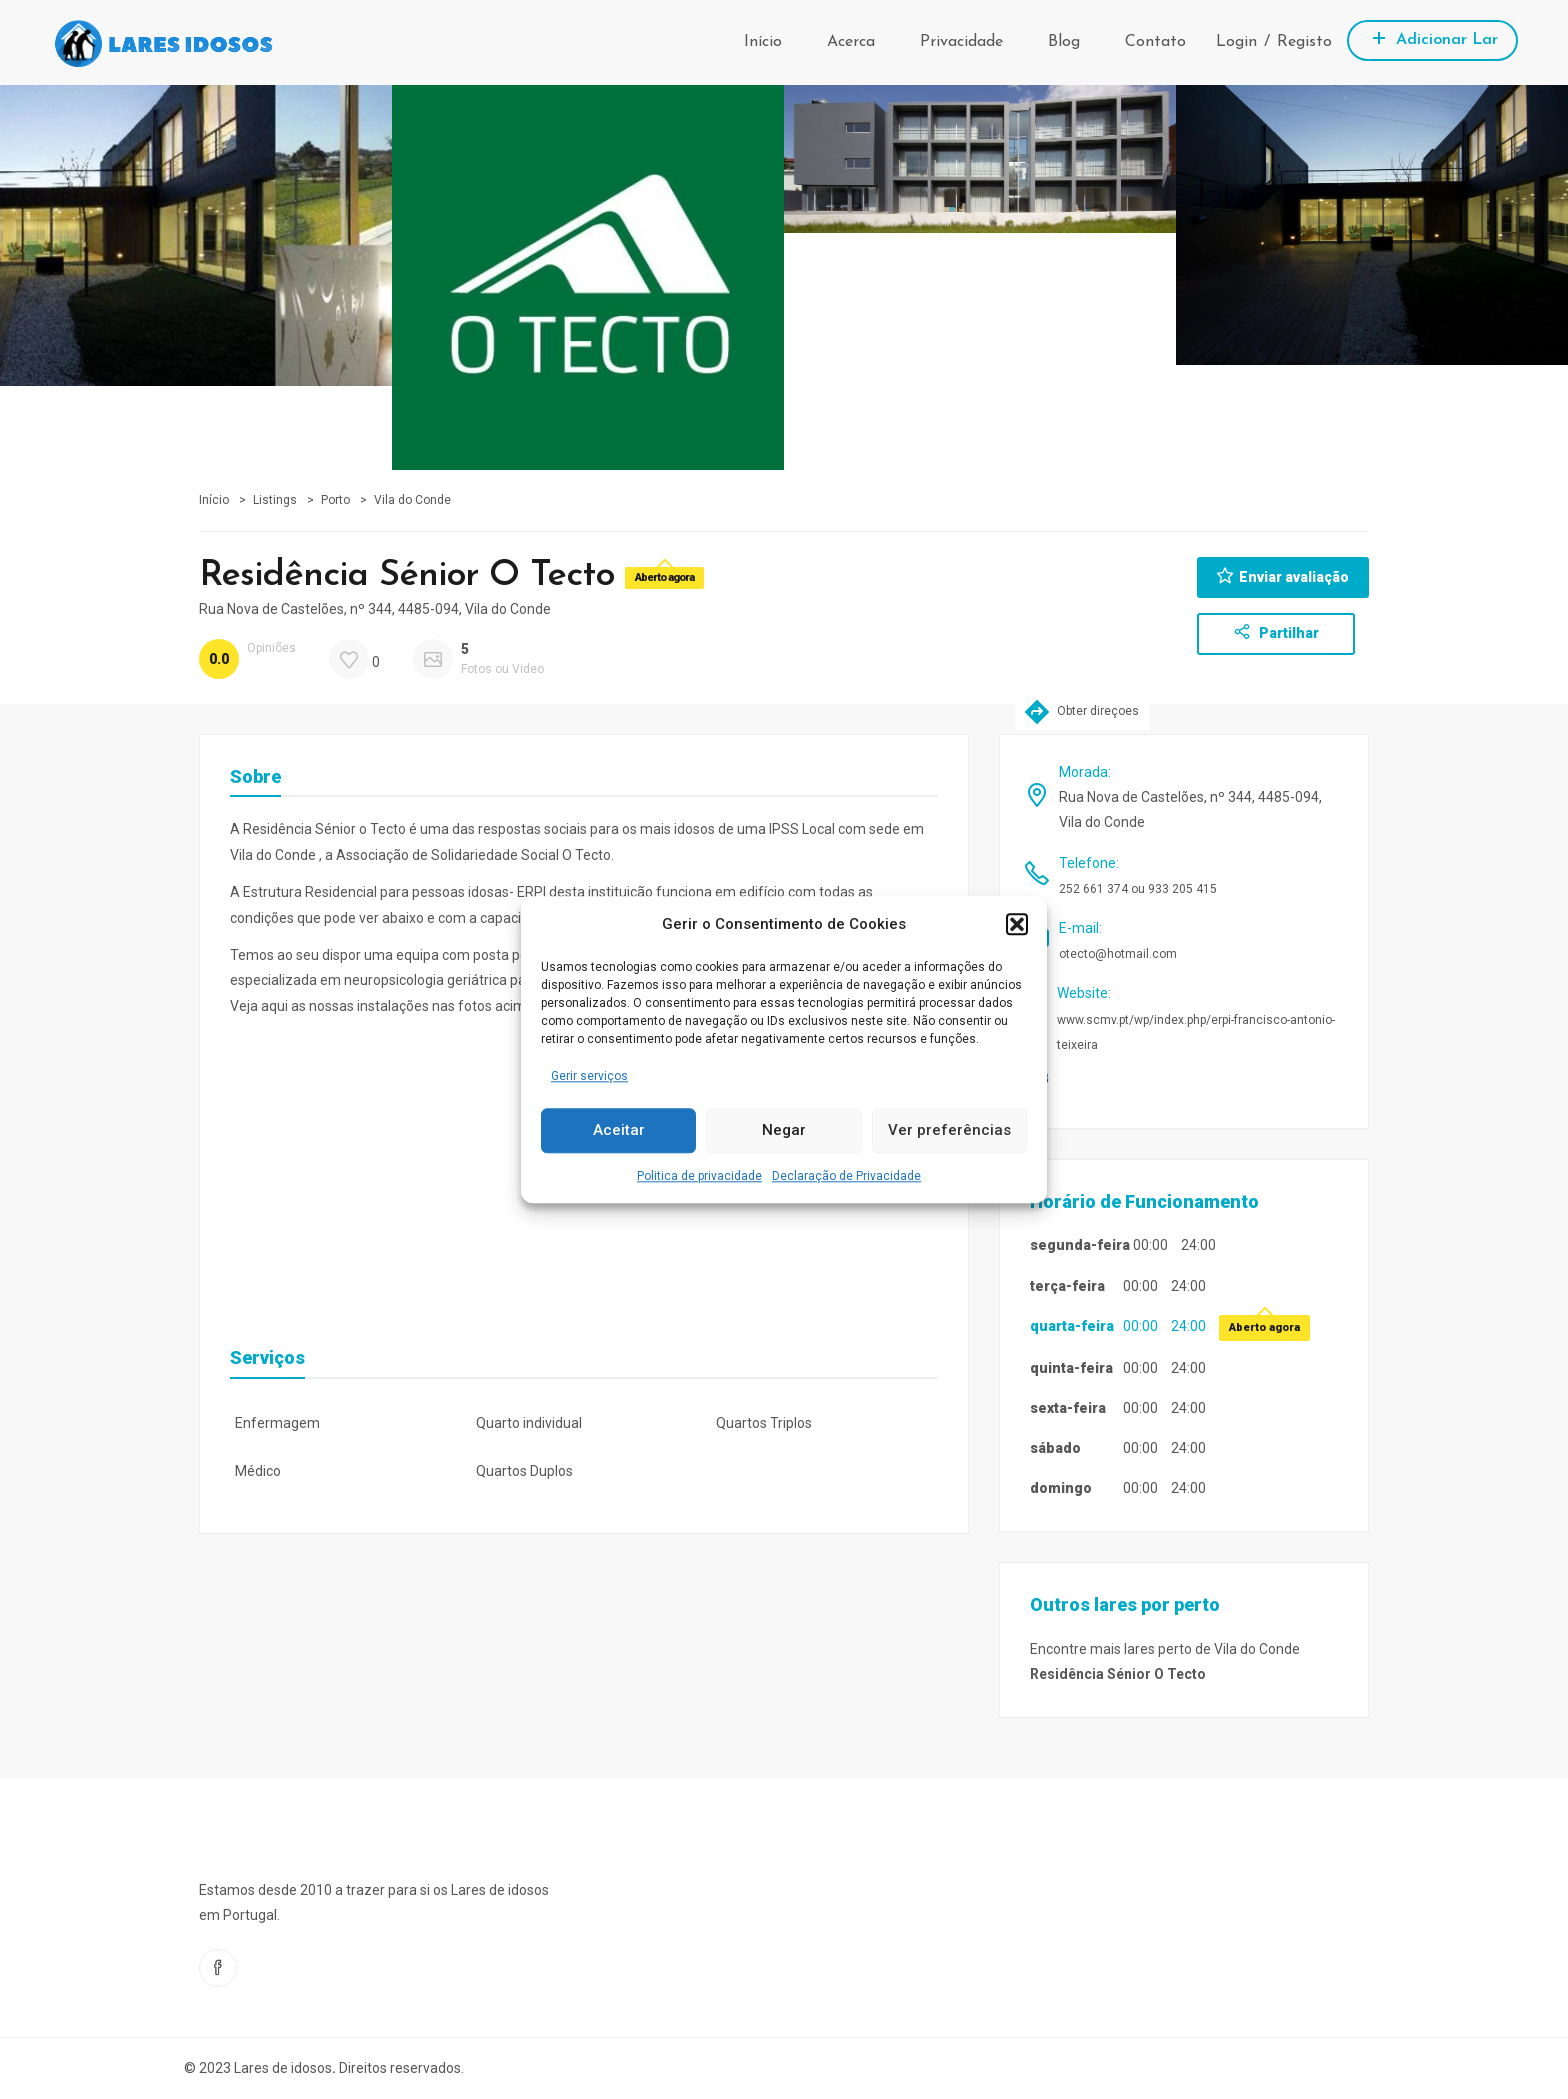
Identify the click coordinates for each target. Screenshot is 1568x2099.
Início (763, 42)
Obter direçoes (1082, 711)
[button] (1017, 924)
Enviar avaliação (1283, 576)
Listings (275, 500)
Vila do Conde (412, 500)
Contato (1155, 42)
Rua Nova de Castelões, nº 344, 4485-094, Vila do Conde (375, 609)
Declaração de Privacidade (846, 1176)
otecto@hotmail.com (1118, 954)
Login (1236, 42)
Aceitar (619, 1131)
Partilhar (1276, 632)
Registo (1304, 42)
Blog (1064, 42)
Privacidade (961, 42)
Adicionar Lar (1432, 37)
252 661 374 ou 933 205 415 (1138, 889)
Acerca (851, 42)
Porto (335, 500)
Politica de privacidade (699, 1176)
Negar (784, 1131)
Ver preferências (949, 1131)
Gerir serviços (589, 1076)
